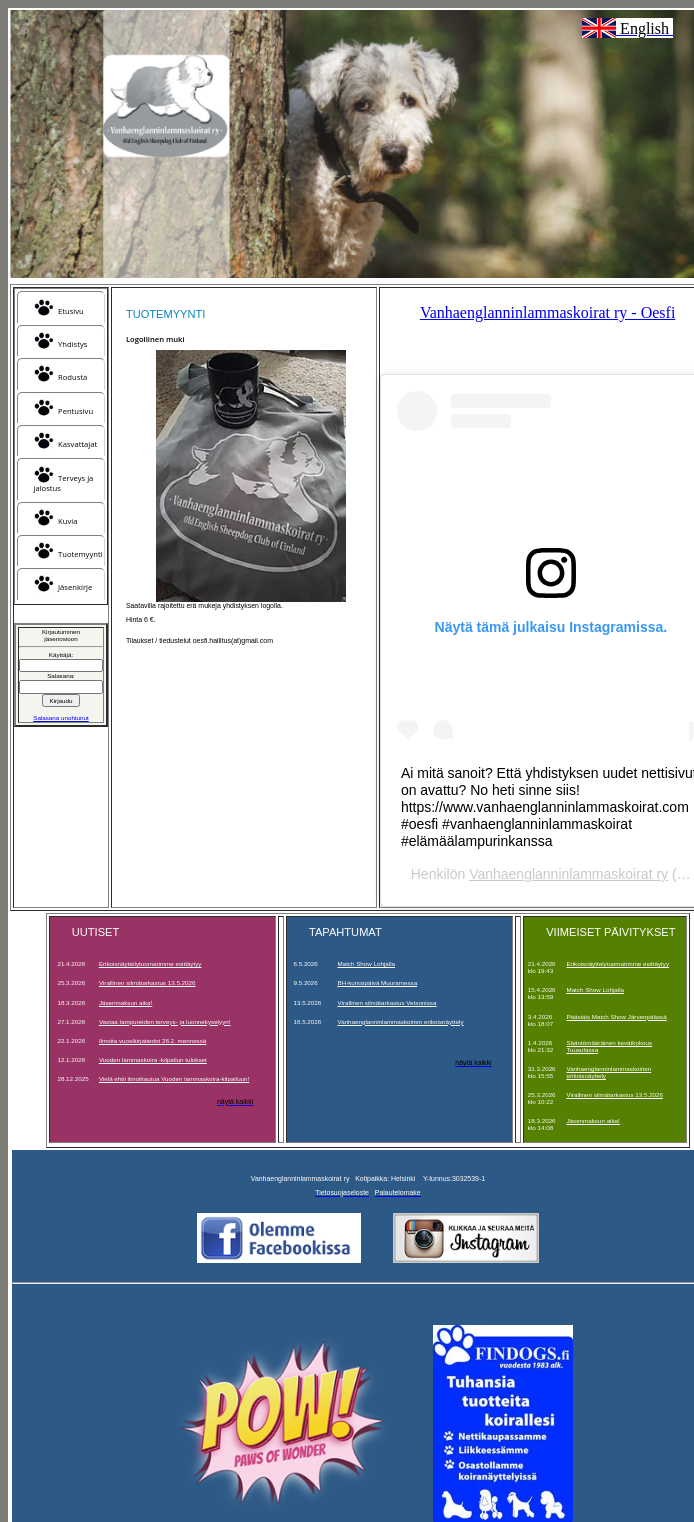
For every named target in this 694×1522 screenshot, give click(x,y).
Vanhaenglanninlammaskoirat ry (568, 874)
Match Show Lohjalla (366, 963)
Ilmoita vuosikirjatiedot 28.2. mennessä (152, 1040)
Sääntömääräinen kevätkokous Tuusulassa (609, 1046)
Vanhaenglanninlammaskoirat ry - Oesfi (547, 312)
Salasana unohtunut (60, 717)
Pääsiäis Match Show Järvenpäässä (616, 1016)
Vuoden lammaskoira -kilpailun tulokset (153, 1059)
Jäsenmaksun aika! (125, 1002)
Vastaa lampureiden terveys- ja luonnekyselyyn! (165, 1021)
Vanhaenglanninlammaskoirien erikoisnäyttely (400, 1021)
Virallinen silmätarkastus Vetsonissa (386, 1002)
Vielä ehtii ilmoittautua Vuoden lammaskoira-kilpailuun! (174, 1078)
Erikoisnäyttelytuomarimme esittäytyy (150, 963)
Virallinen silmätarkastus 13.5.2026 (147, 982)
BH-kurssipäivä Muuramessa (377, 982)
